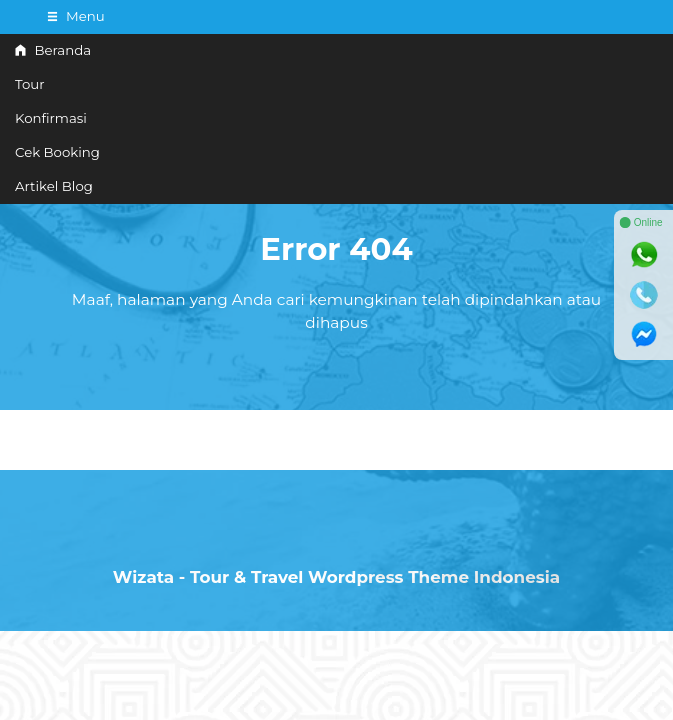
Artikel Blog (54, 186)
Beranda (53, 50)
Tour (30, 84)
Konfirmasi (51, 118)
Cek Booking (57, 152)
